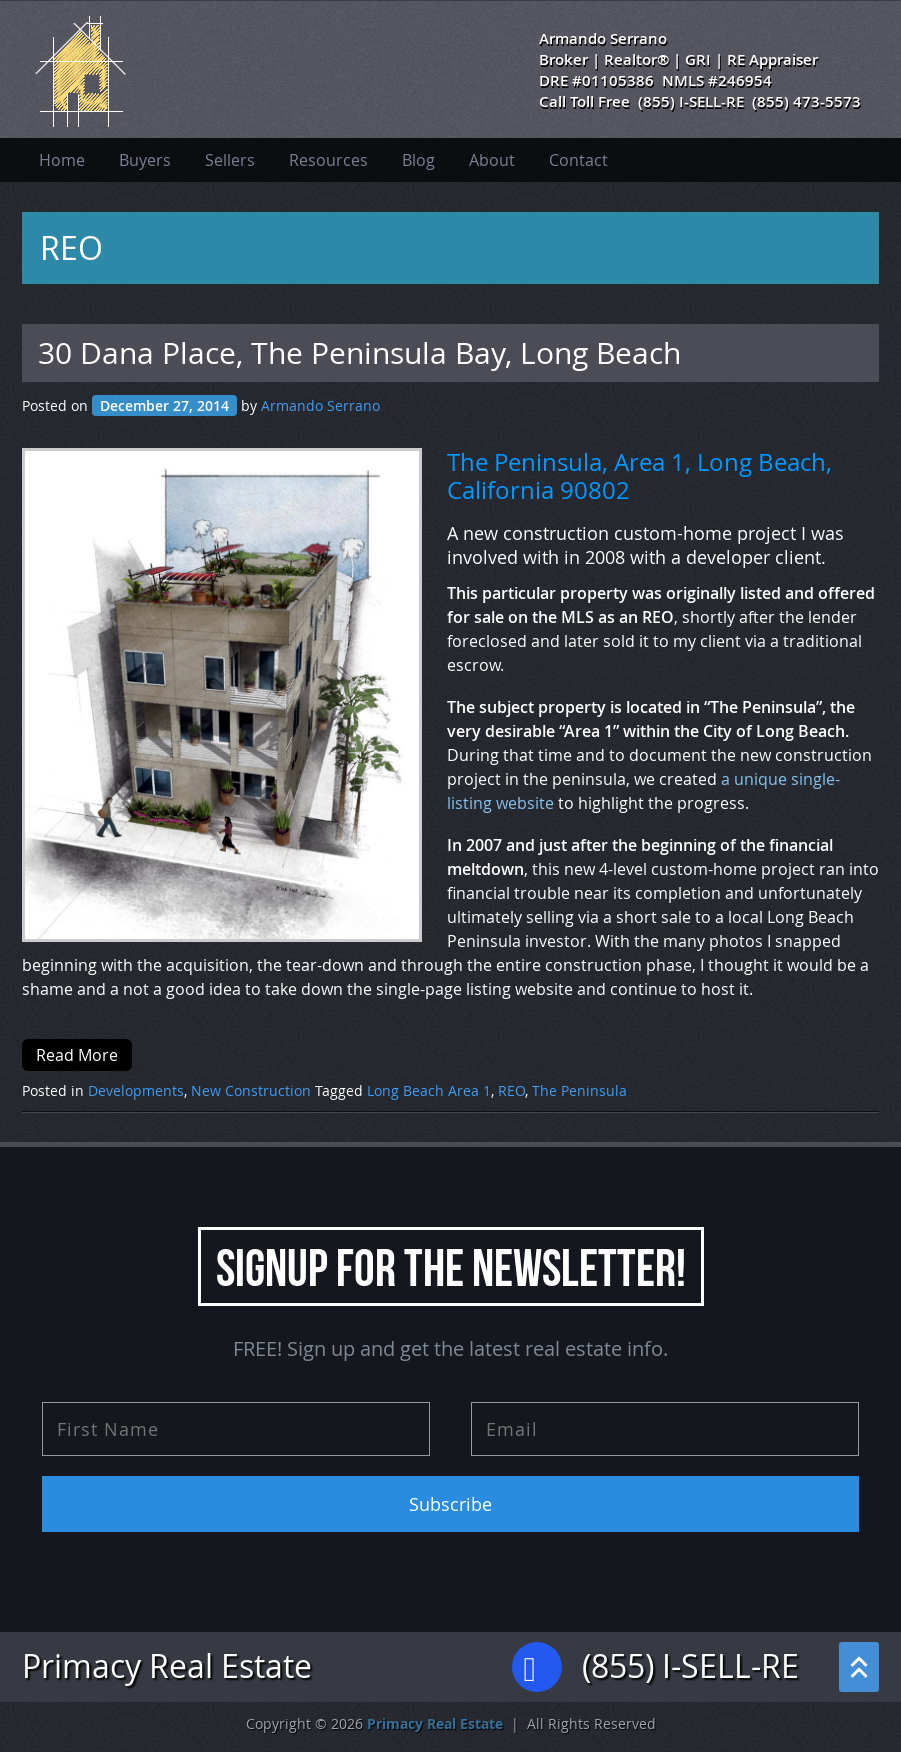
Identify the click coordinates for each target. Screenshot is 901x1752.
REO (511, 1090)
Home (62, 160)
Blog (418, 160)
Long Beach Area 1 (429, 1090)
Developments (136, 1090)
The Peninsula (579, 1090)
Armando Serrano (320, 405)
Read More (77, 1055)
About (492, 160)
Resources (328, 160)
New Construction (251, 1090)
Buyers (145, 160)
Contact (578, 160)
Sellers (230, 160)
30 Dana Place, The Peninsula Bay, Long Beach (359, 353)
